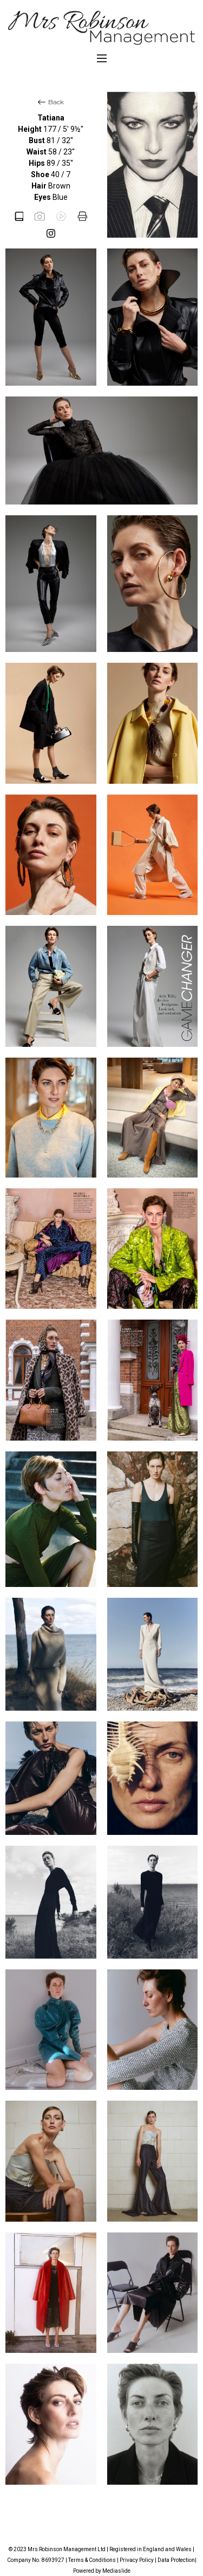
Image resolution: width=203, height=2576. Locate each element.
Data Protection (176, 2560)
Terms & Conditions (92, 2560)
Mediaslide (116, 2571)
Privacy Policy (137, 2560)
